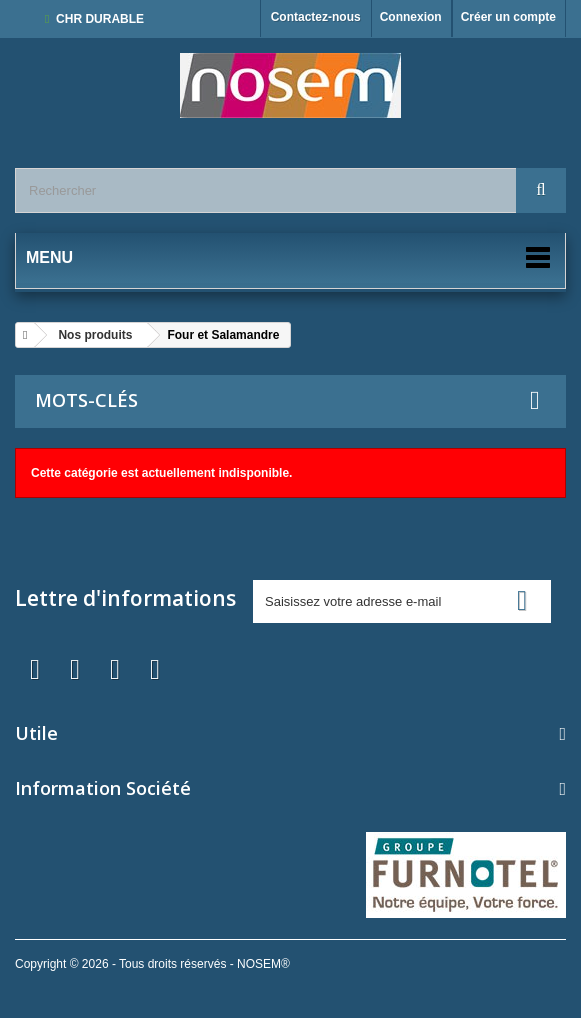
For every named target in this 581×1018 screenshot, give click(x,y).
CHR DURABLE (100, 19)
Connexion (411, 17)
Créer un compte (508, 17)
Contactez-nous (316, 17)
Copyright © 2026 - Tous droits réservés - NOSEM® (152, 964)
